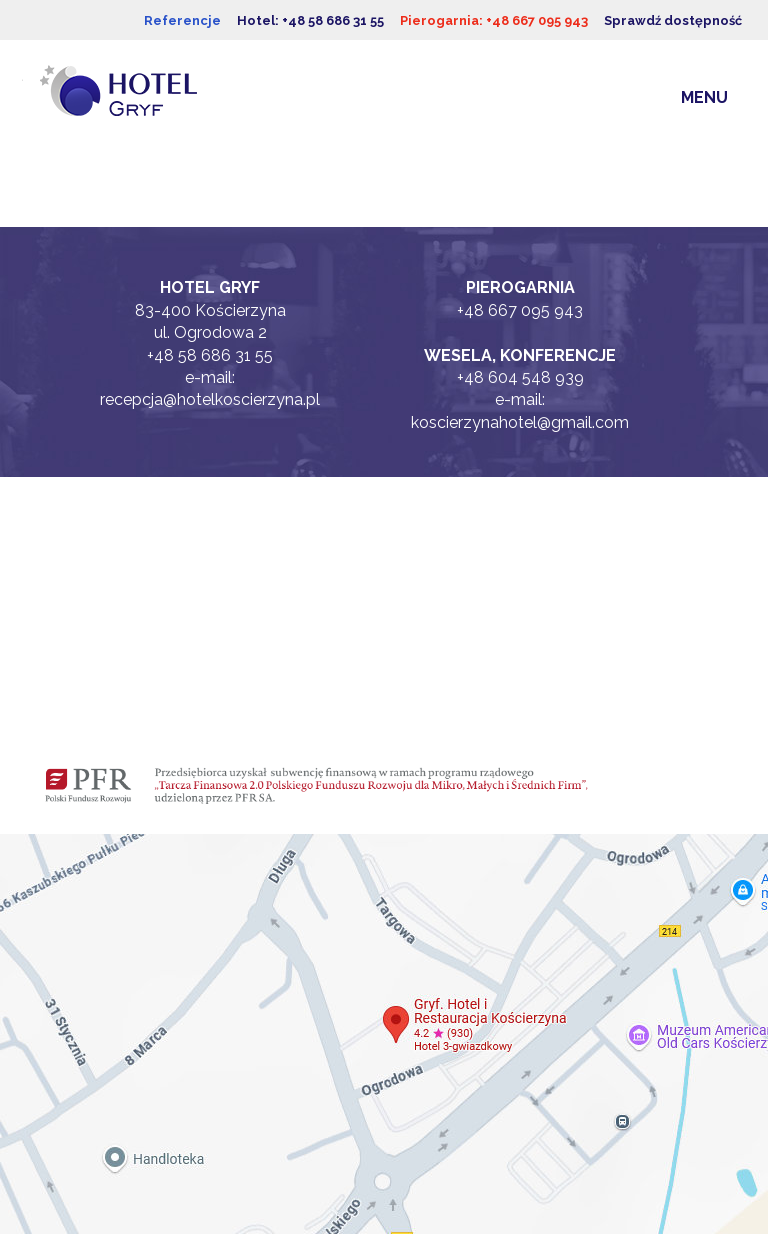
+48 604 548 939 (520, 377)
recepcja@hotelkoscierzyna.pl (210, 399)
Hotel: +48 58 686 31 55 (310, 20)
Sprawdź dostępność (673, 20)
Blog (210, 678)
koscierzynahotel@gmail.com (520, 422)
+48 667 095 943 (520, 310)
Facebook (210, 567)
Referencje (182, 20)
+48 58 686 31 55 (210, 355)
